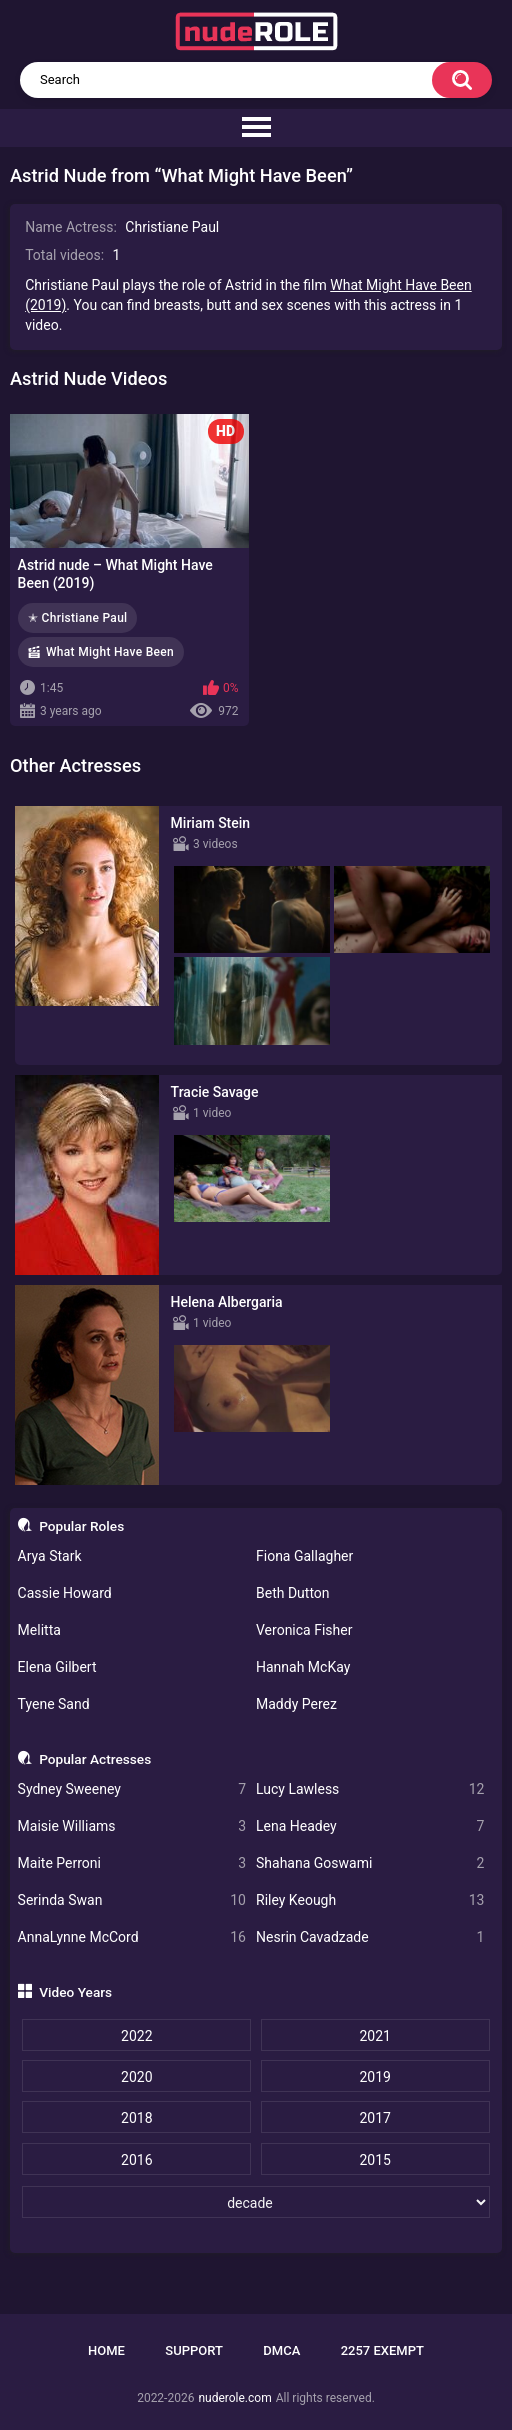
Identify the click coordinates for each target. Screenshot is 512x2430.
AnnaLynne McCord (132, 1937)
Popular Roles (81, 1526)
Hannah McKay (303, 1667)
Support (194, 2350)
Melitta (39, 1630)
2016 (136, 2160)
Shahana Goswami (370, 1863)
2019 (374, 2077)
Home (106, 2350)
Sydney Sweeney (132, 1789)
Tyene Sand (54, 1704)
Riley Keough (370, 1900)
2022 (136, 2036)
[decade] (255, 2202)
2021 (374, 2036)
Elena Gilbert (57, 1667)
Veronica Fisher (304, 1630)
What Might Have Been (110, 652)
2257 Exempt (382, 2350)
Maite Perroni (132, 1863)
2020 (136, 2077)
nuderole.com (234, 2398)
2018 (136, 2118)
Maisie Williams (132, 1826)
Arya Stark (50, 1556)
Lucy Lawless (370, 1789)
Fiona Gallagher (304, 1556)
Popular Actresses (95, 1759)
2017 (374, 2118)
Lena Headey (370, 1826)
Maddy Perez (296, 1704)
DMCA (281, 2350)
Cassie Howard (65, 1593)
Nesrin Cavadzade (370, 1937)
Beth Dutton (293, 1593)
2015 (374, 2160)
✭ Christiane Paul (77, 618)
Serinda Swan (132, 1900)
